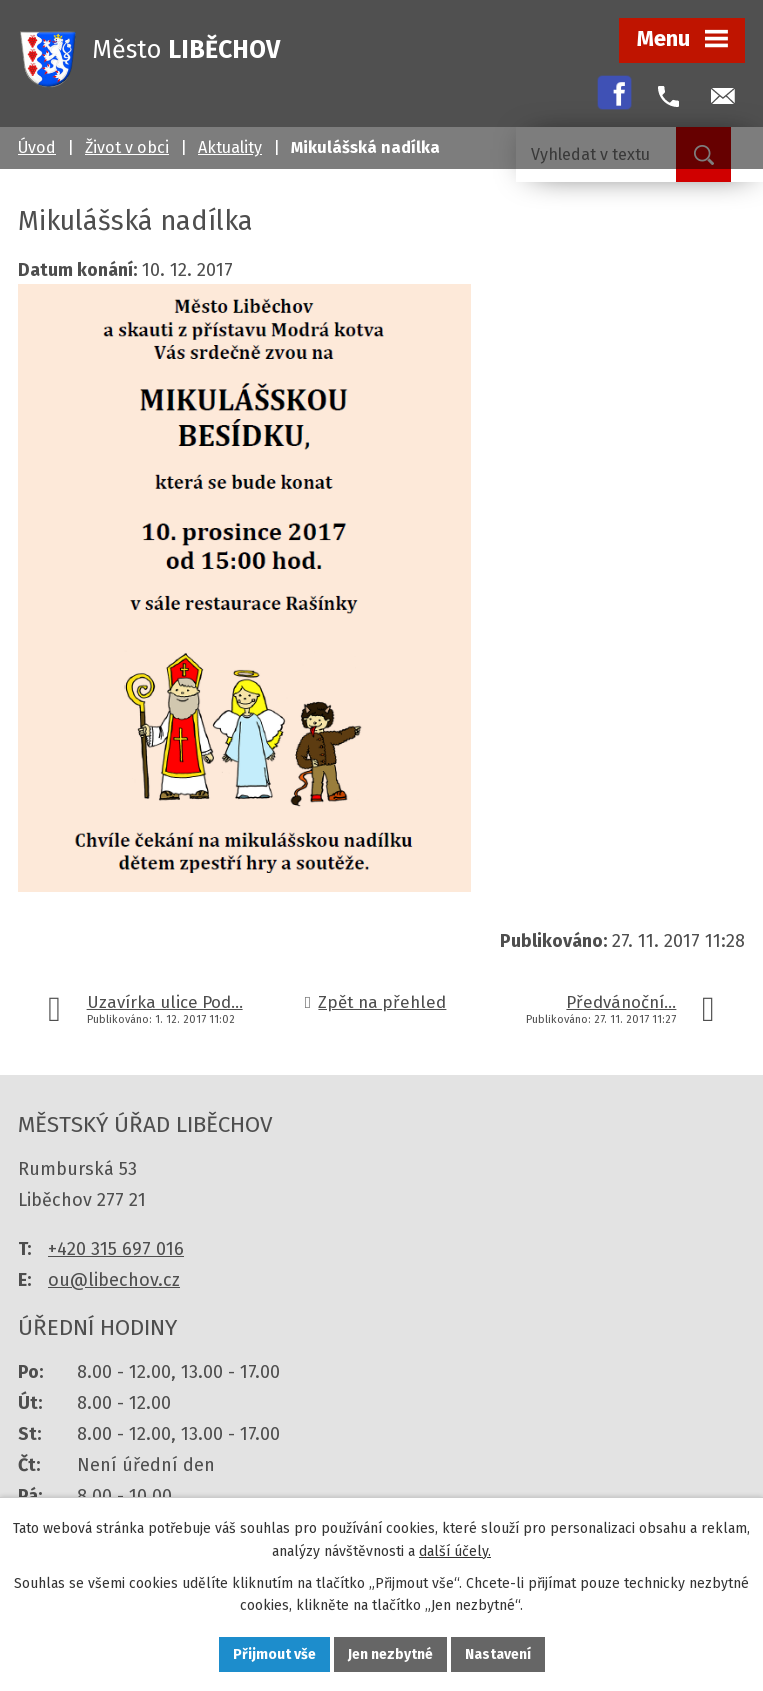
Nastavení (498, 1654)
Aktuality (230, 147)
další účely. (455, 1551)
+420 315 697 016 (116, 1249)
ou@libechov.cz (114, 1280)
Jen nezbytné (390, 1654)
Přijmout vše (274, 1654)
